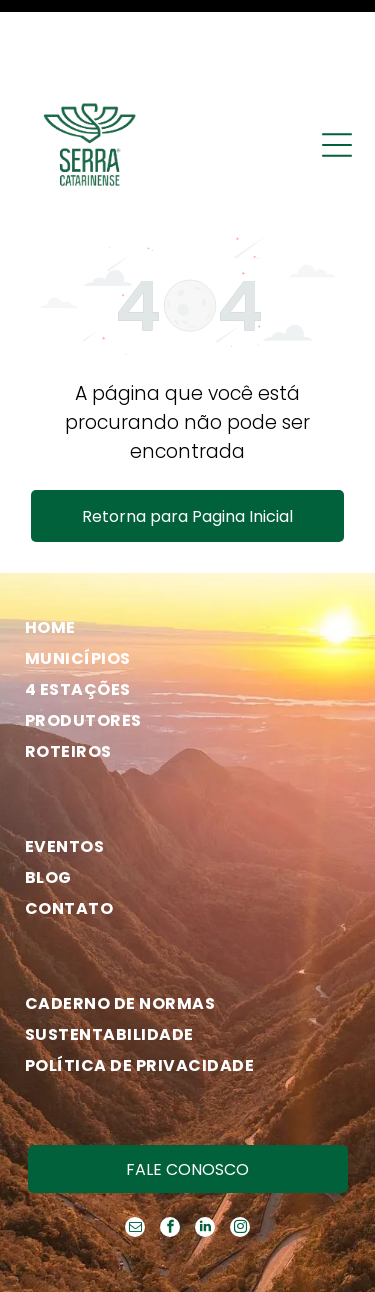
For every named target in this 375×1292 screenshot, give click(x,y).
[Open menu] (337, 59)
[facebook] (170, 1143)
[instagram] (240, 1143)
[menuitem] (179, 541)
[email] (135, 1143)
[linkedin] (205, 1143)
